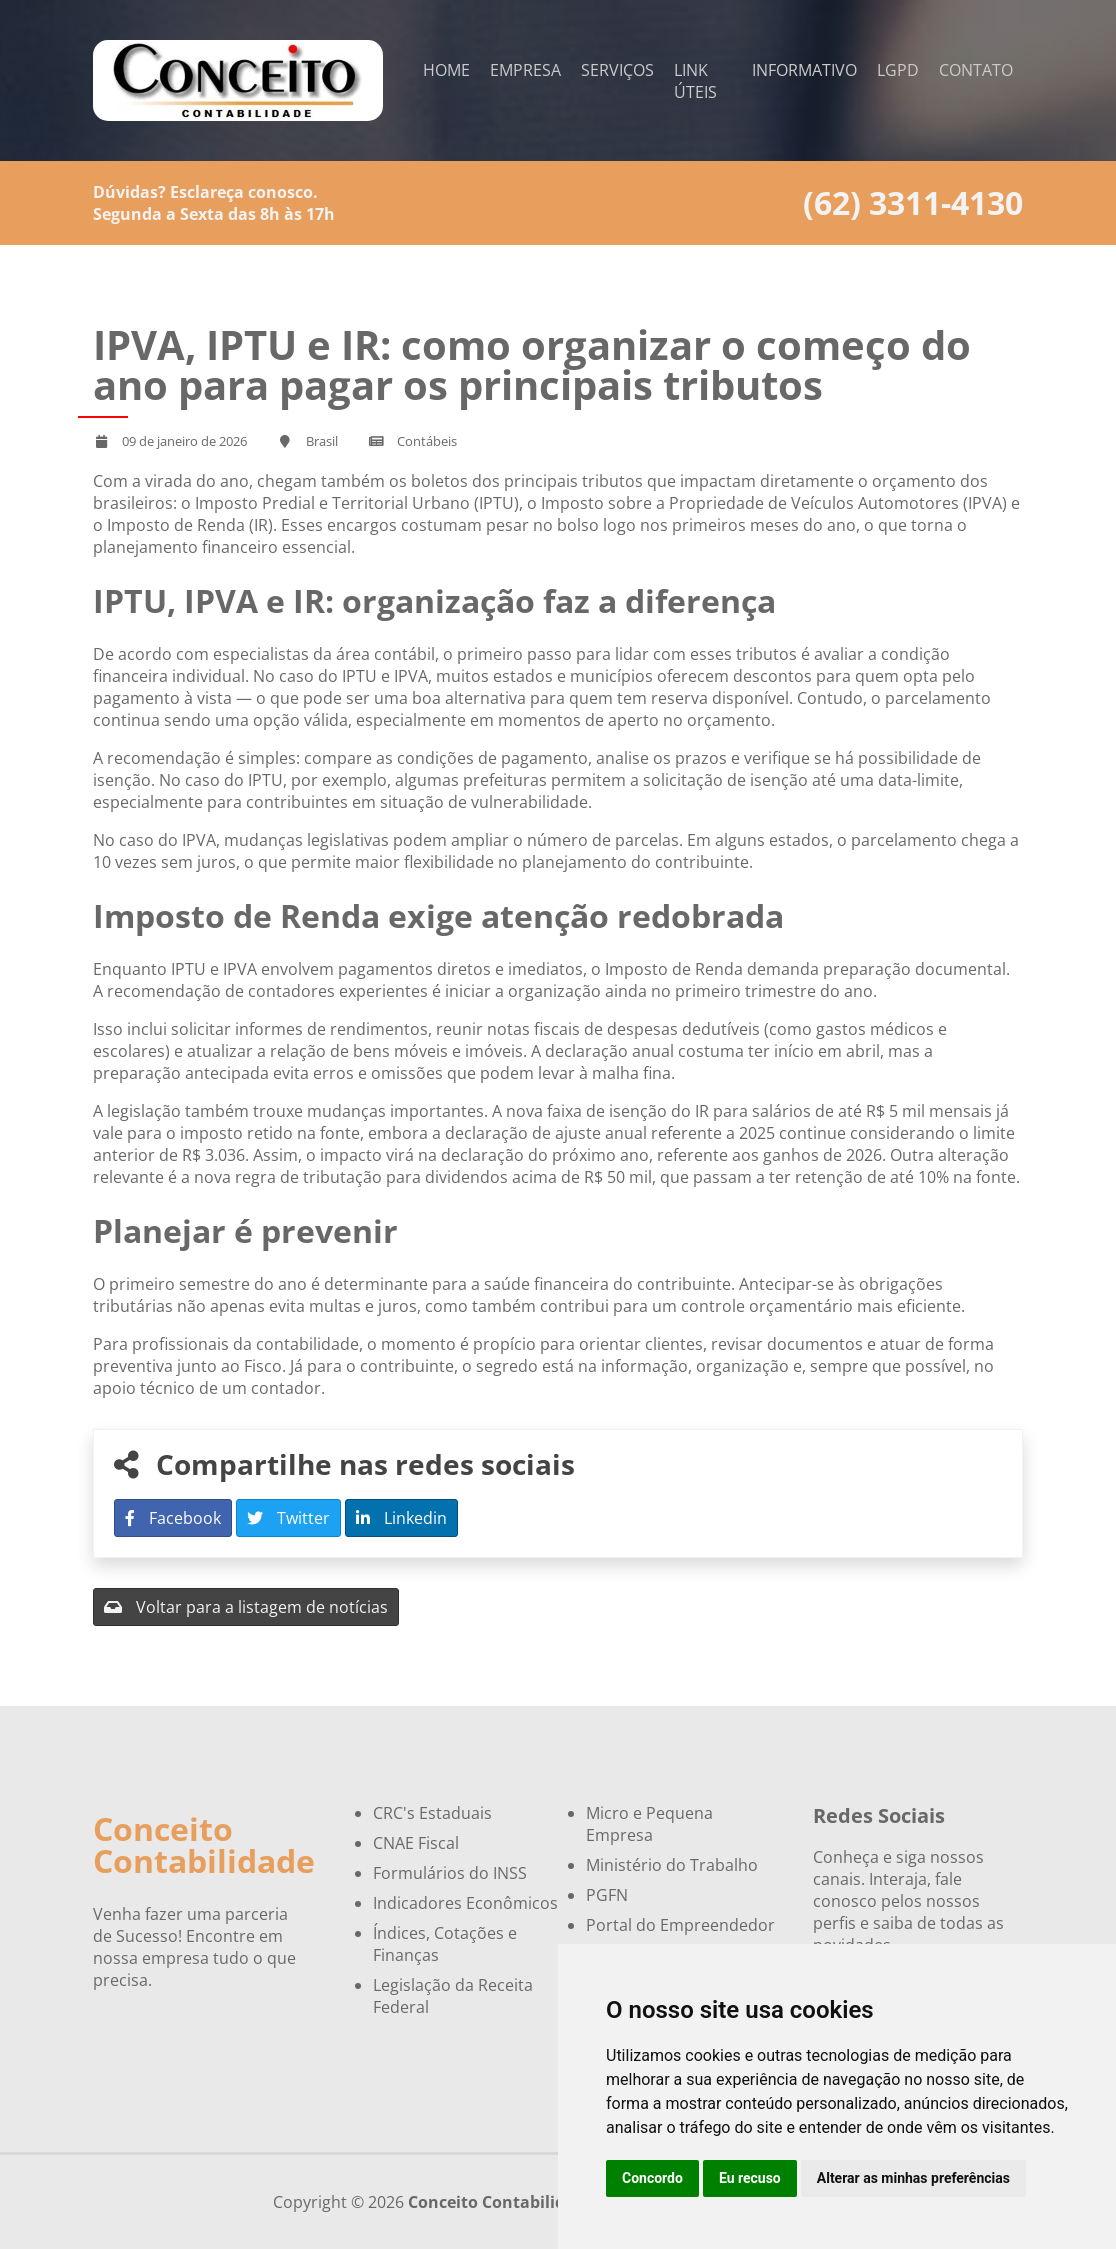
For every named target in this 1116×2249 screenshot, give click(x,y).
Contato (976, 70)
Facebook (173, 1518)
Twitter (288, 1518)
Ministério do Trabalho (672, 1865)
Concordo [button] (652, 2178)
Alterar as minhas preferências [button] (913, 2178)
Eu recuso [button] (750, 2178)
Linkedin (401, 1518)
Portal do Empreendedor (680, 1925)
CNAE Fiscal (416, 1843)
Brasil (322, 441)
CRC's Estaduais (432, 1813)
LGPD (898, 70)
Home (446, 70)
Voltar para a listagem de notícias (246, 1607)
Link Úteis (695, 81)
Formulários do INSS (450, 1873)
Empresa (525, 70)
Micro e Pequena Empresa (649, 1824)
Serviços (617, 70)
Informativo (804, 70)
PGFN (607, 1895)
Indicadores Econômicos (465, 1903)
